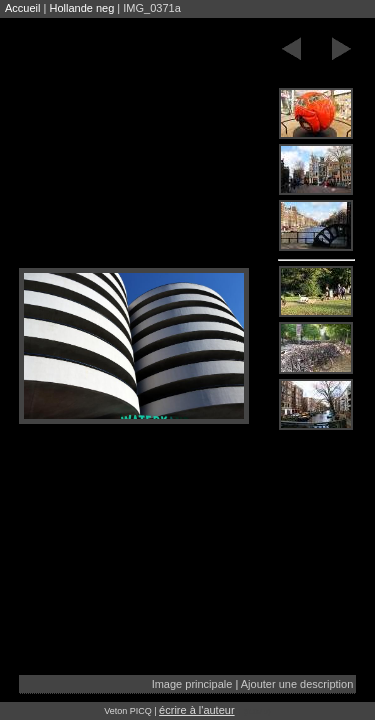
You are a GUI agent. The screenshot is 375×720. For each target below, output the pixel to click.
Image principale (192, 684)
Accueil (22, 8)
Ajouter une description (297, 684)
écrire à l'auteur (196, 710)
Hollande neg (81, 8)
